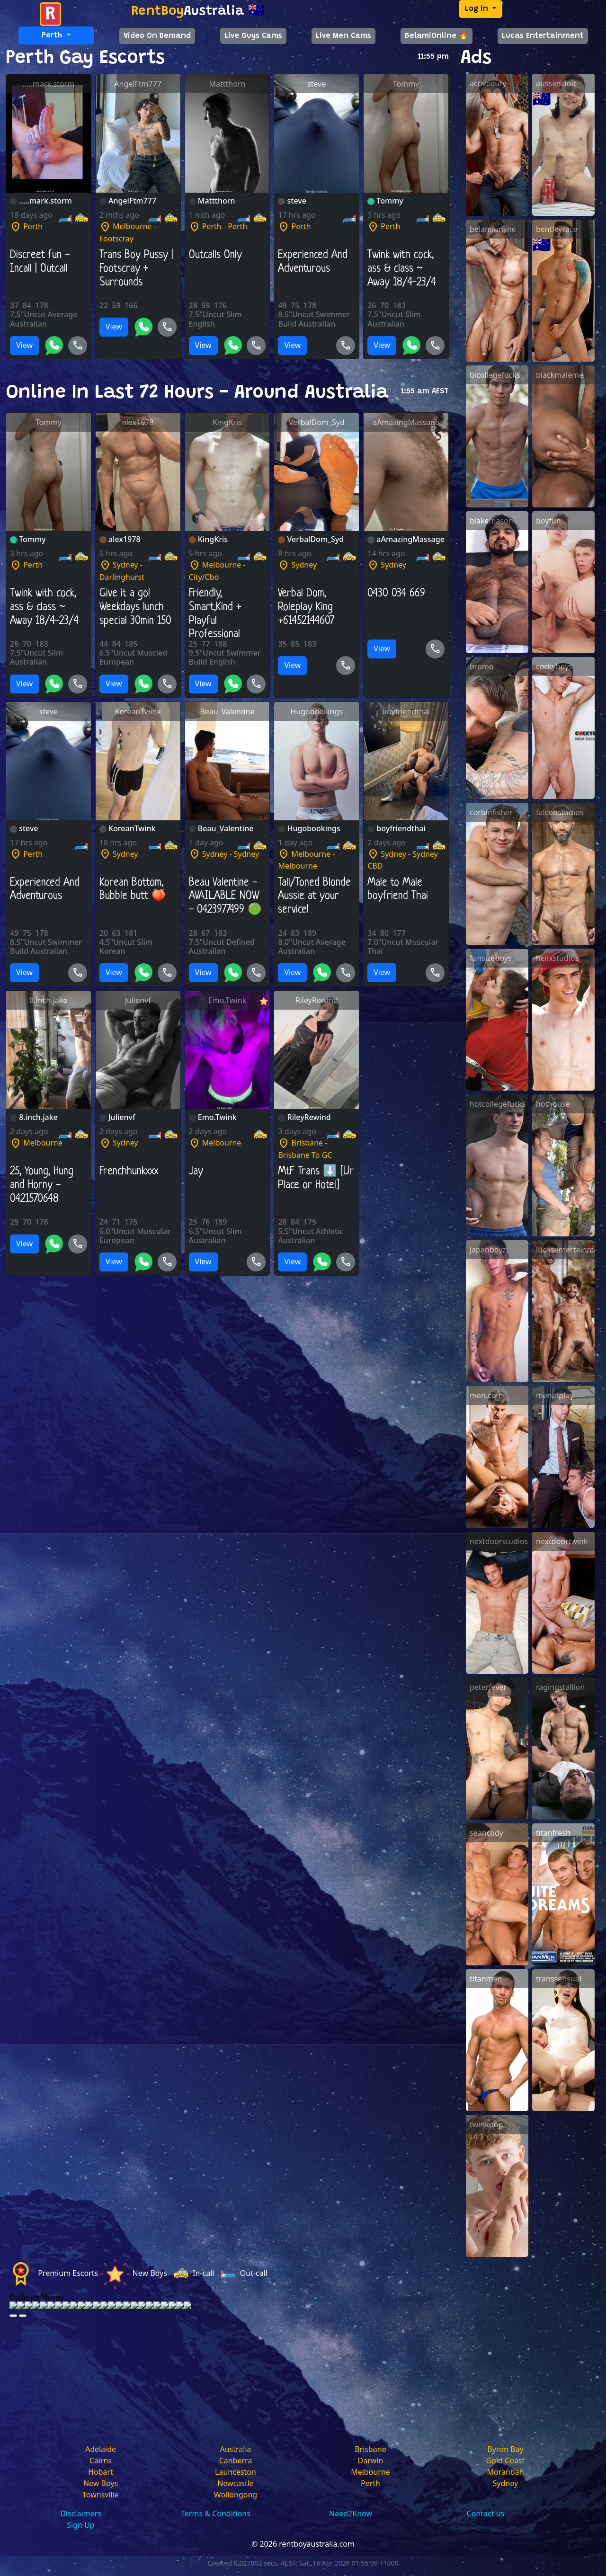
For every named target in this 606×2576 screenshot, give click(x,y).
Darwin (370, 2460)
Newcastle (235, 2483)
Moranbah (505, 2472)
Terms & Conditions (215, 2513)
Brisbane (370, 2449)
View (24, 345)
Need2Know (350, 2513)
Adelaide (100, 2449)
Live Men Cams (343, 36)
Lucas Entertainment (543, 36)
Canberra (235, 2460)
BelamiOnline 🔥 (436, 36)
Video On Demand (157, 36)
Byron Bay (505, 2449)
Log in (477, 9)
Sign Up (80, 2525)
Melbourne (370, 2472)
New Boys (100, 2483)
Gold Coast (505, 2460)
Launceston (235, 2472)
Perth (370, 2483)
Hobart (100, 2472)
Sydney (505, 2483)
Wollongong (235, 2494)
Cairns (100, 2460)
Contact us (486, 2513)
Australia (235, 2449)
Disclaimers (80, 2513)
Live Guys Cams (253, 36)
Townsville (100, 2494)
